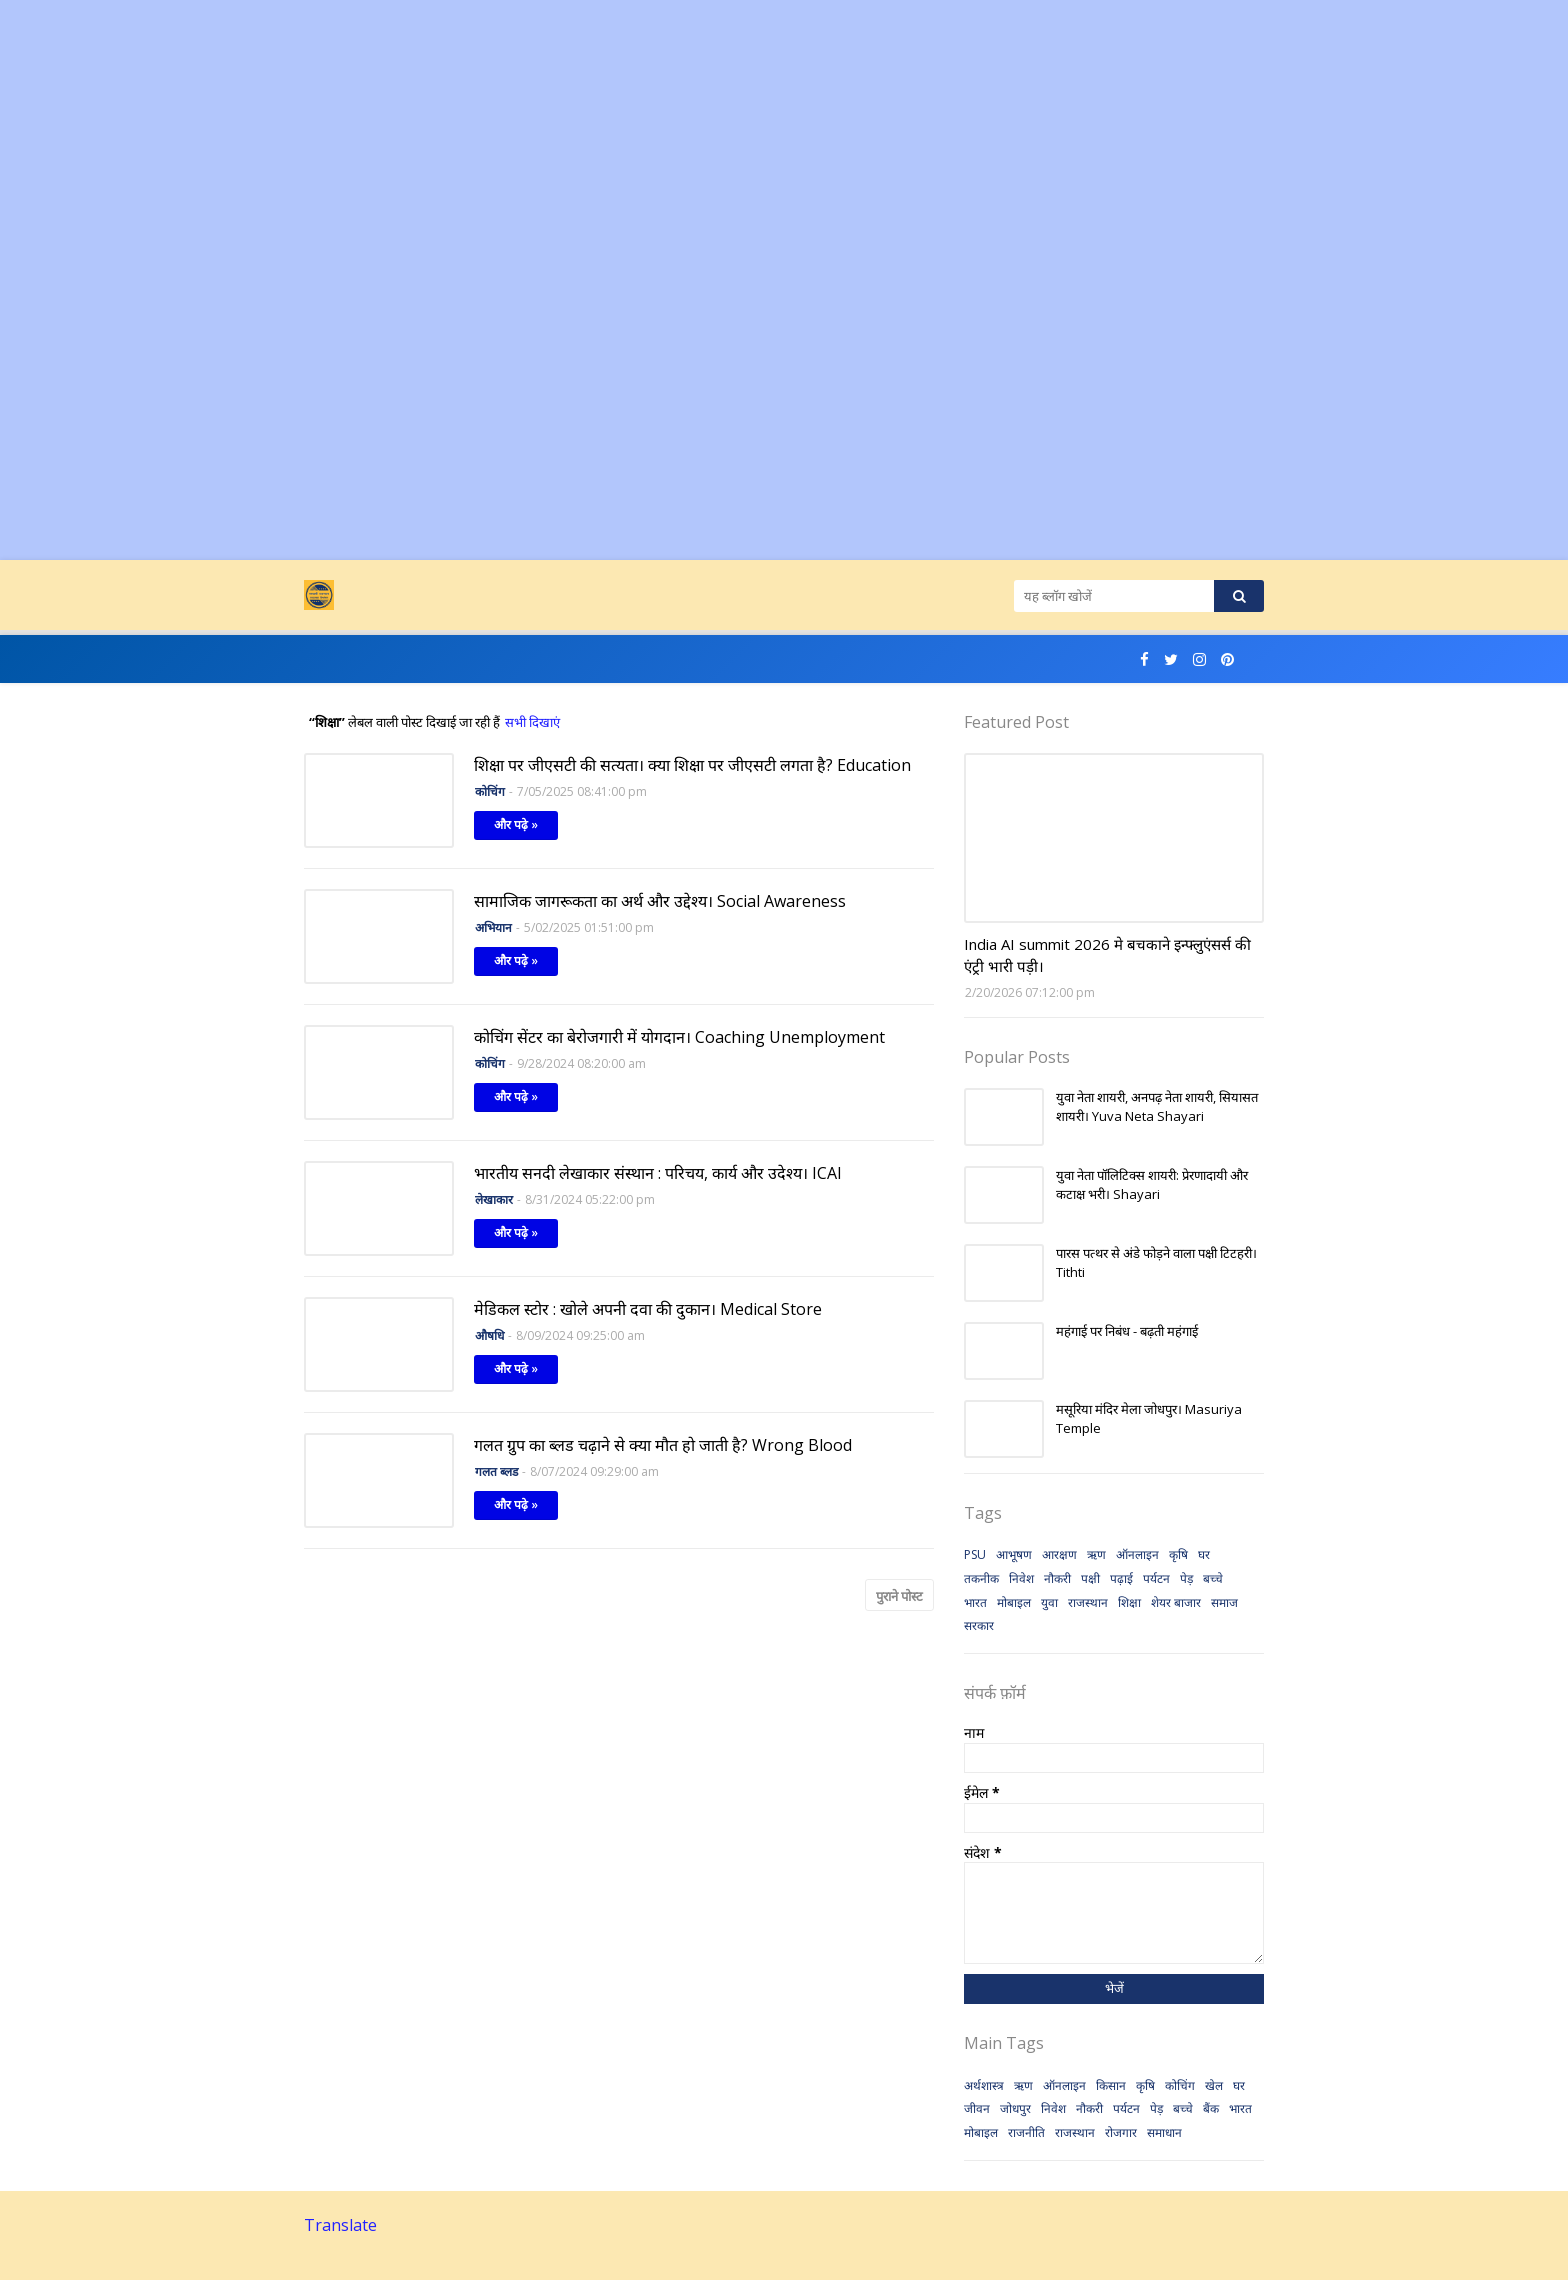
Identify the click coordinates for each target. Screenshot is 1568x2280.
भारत (975, 1602)
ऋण (1096, 1554)
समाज (1224, 1602)
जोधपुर (1015, 2108)
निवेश (1021, 1578)
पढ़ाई (1121, 1578)
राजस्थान (1088, 1602)
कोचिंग (1180, 2085)
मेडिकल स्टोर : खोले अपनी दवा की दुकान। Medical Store (648, 1309)
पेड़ (1186, 1578)
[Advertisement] (600, 140)
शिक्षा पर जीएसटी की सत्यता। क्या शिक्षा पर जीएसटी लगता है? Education (692, 765)
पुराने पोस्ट (899, 1596)
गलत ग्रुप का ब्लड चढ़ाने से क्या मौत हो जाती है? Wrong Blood (663, 1445)
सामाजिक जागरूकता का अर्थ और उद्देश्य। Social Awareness (660, 901)
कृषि (1178, 1554)
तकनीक (981, 1578)
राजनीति (1026, 2132)
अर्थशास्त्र (984, 2085)
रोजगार (1121, 2132)
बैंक (1211, 2108)
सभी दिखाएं (532, 722)
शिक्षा (1129, 1602)
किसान (1111, 2085)
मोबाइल (1014, 1602)
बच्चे (1213, 1578)
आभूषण (1014, 1554)
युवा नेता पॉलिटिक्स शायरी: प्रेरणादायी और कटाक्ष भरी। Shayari (1152, 1185)
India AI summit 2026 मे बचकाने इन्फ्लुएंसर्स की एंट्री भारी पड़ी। (1107, 955)
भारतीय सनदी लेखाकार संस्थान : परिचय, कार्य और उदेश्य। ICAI (658, 1173)
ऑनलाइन (1137, 1554)
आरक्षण (1059, 1554)
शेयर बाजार (1176, 1602)
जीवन (977, 2108)
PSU (975, 1554)
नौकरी (1057, 1578)
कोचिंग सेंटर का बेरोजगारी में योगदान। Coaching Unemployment (679, 1037)
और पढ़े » (516, 824)
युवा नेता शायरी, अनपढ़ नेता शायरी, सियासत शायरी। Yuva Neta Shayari (1157, 1107)
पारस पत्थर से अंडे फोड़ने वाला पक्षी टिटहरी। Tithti (1156, 1263)
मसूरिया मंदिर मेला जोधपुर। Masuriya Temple (1149, 1419)
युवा (1049, 1602)
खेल (1214, 2085)
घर (1204, 1554)
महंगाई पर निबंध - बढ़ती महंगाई (1127, 1331)
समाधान (1164, 2132)
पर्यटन (1156, 1578)
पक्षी (1090, 1578)
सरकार (979, 1625)
